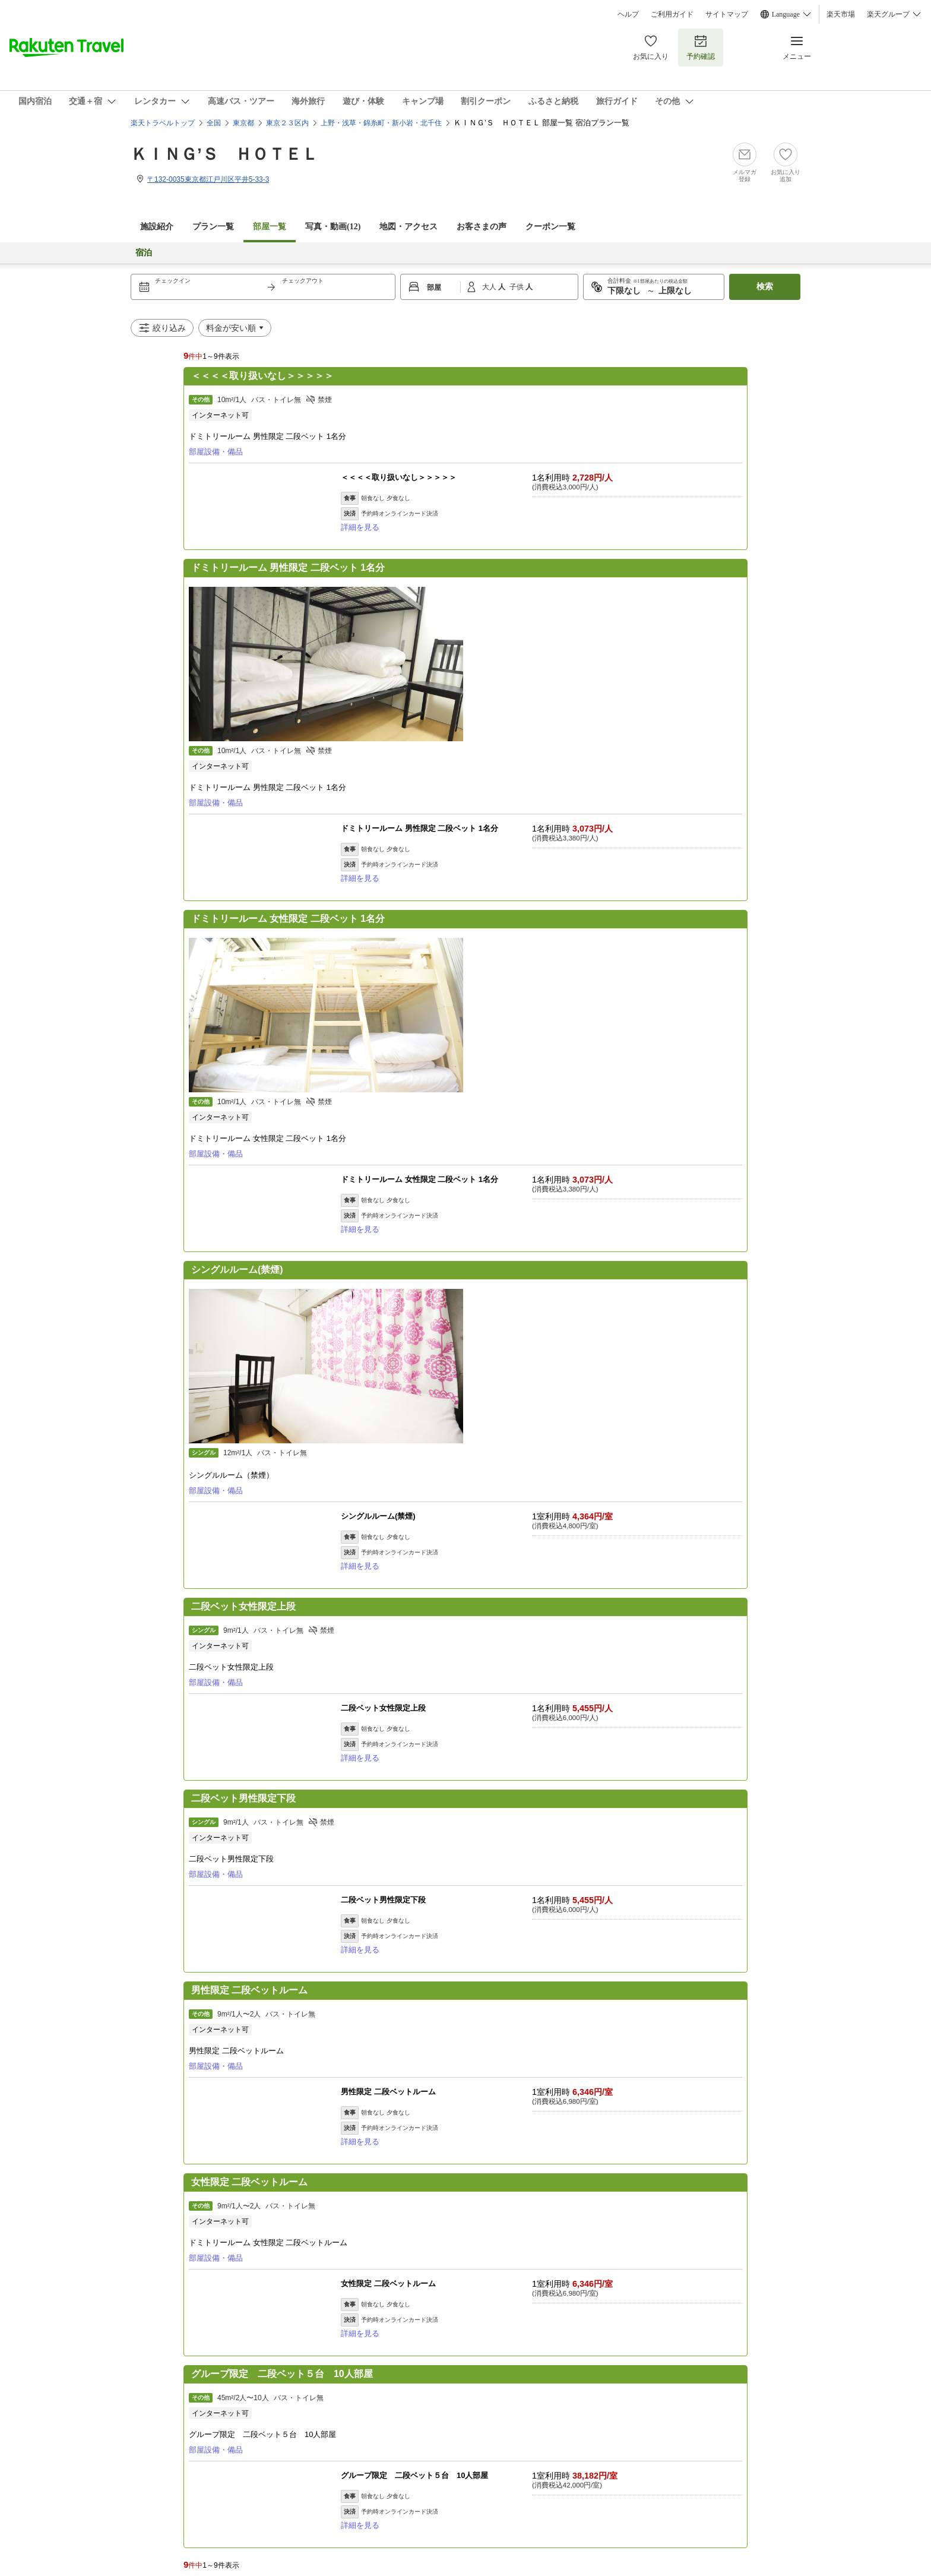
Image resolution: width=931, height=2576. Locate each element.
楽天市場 (840, 14)
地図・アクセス (408, 226)
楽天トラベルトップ (163, 123)
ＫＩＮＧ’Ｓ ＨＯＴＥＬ (224, 154)
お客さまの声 (481, 226)
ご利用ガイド (672, 14)
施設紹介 (156, 226)
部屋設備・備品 (216, 451)
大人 (490, 287)
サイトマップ (726, 14)
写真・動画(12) (332, 226)
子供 (517, 287)
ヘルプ (628, 14)
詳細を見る (360, 527)
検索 (764, 286)
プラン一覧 (213, 226)
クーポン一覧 (550, 226)
